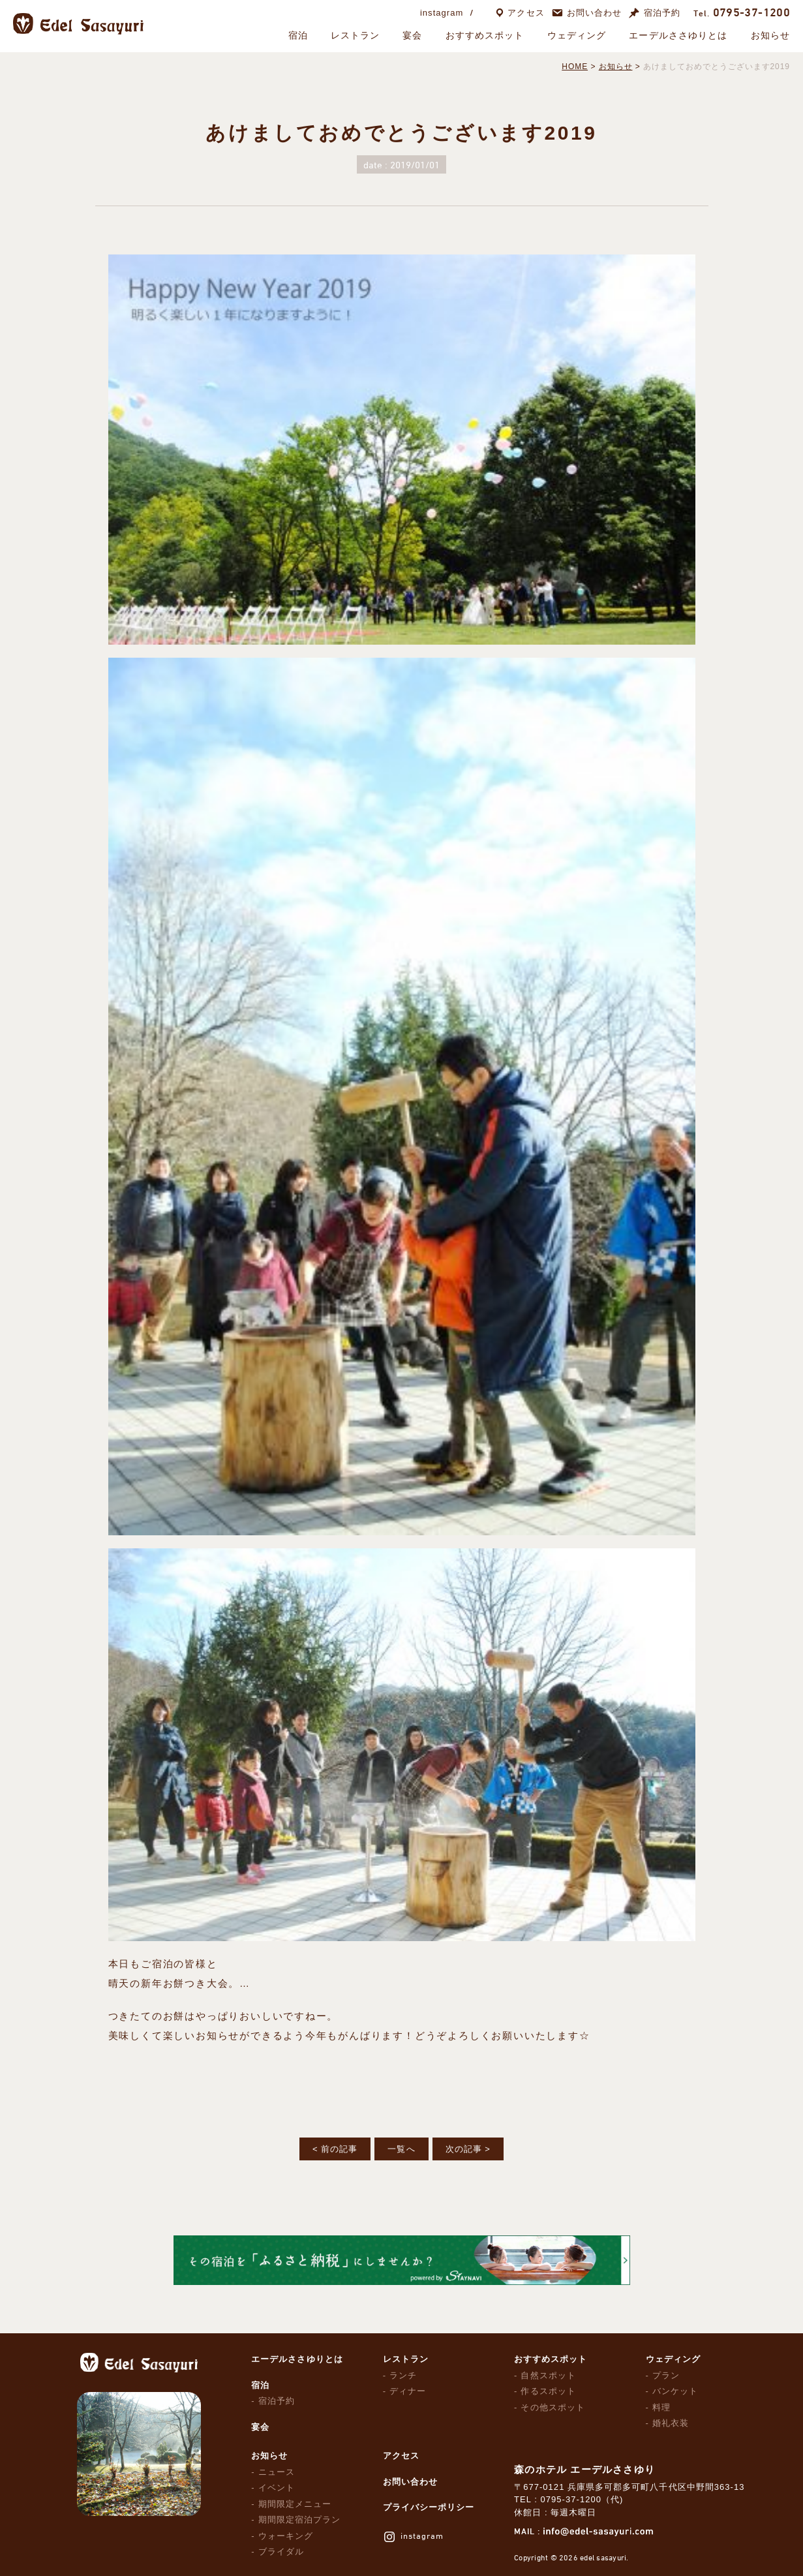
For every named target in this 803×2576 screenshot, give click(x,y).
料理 (661, 2407)
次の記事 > (468, 2149)
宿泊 (298, 35)
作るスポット (548, 2391)
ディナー (407, 2391)
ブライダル (281, 2551)
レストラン (355, 35)
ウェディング (577, 35)
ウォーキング (285, 2536)
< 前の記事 (334, 2149)
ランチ (403, 2375)
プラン (666, 2375)
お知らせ (770, 35)
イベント (276, 2487)
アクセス (526, 13)
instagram (441, 13)
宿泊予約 (662, 13)
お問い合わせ (594, 13)
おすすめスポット (485, 35)
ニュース (276, 2472)
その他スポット (552, 2407)
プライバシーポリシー (428, 2507)
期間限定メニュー (294, 2504)
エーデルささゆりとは (678, 35)
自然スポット (548, 2375)
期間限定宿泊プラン (299, 2519)
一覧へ (401, 2149)
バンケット (675, 2391)
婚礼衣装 (670, 2423)
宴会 (412, 35)
